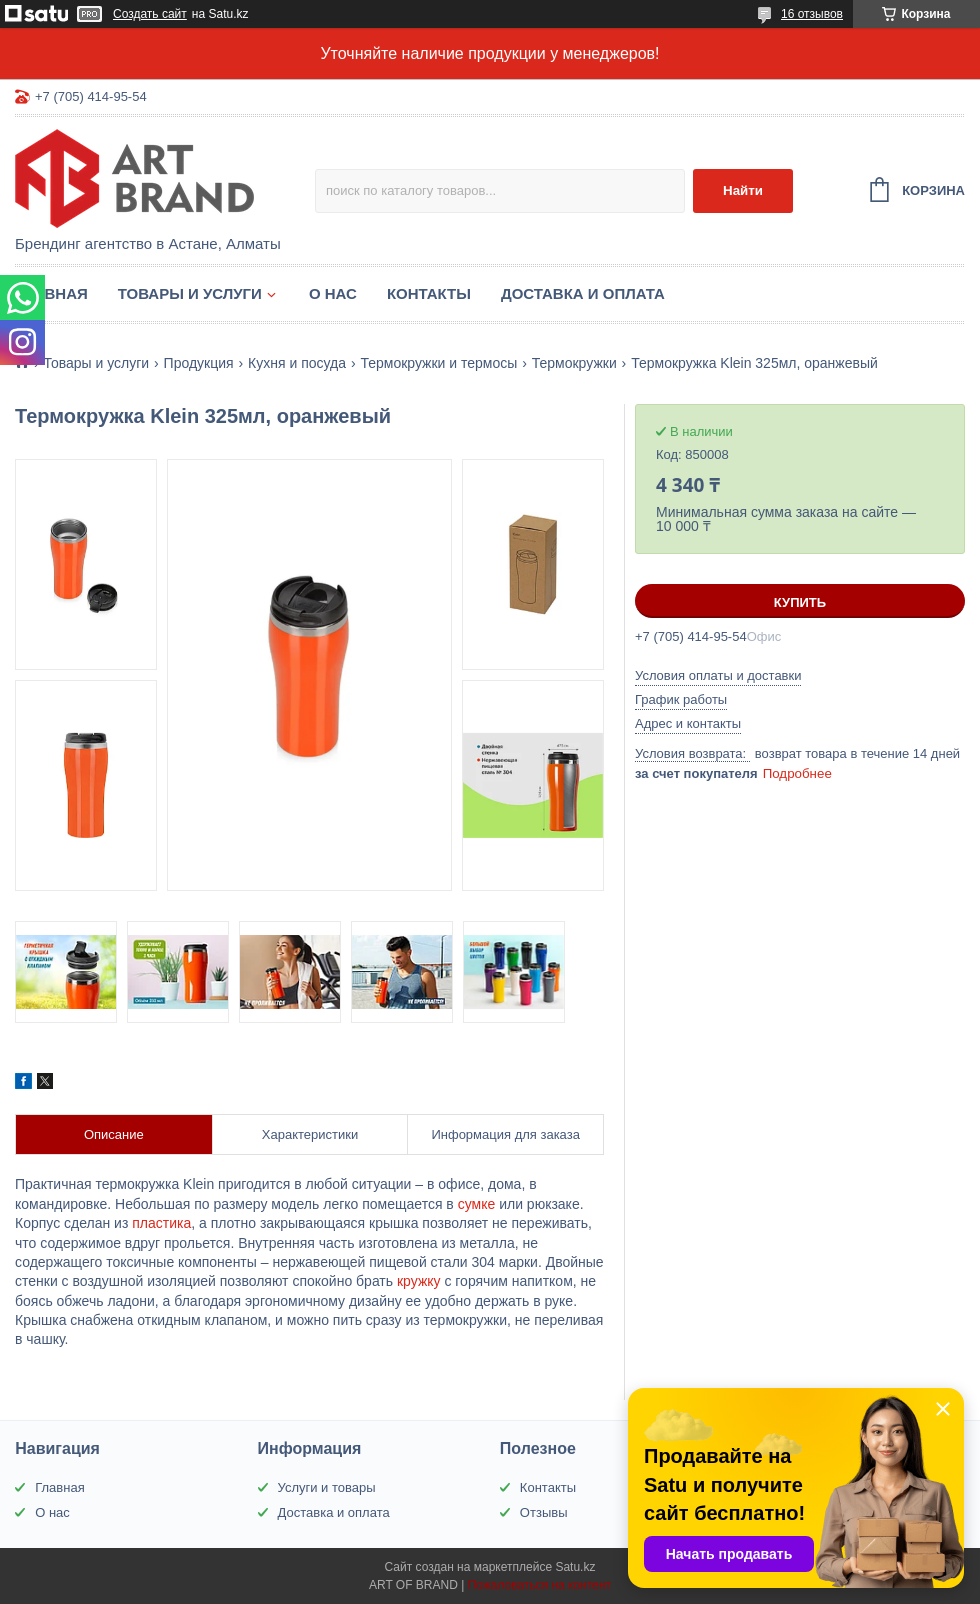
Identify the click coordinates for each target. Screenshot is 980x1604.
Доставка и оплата (583, 293)
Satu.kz (575, 1567)
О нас (333, 293)
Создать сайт (150, 14)
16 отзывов (812, 14)
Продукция (199, 363)
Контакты (429, 293)
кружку (419, 1281)
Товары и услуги (190, 293)
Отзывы (544, 1512)
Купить (800, 602)
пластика (161, 1223)
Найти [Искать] (743, 190)
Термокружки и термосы (438, 363)
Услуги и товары (327, 1487)
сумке (477, 1204)
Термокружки (574, 363)
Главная (51, 293)
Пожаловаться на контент (539, 1585)
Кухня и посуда (297, 363)
